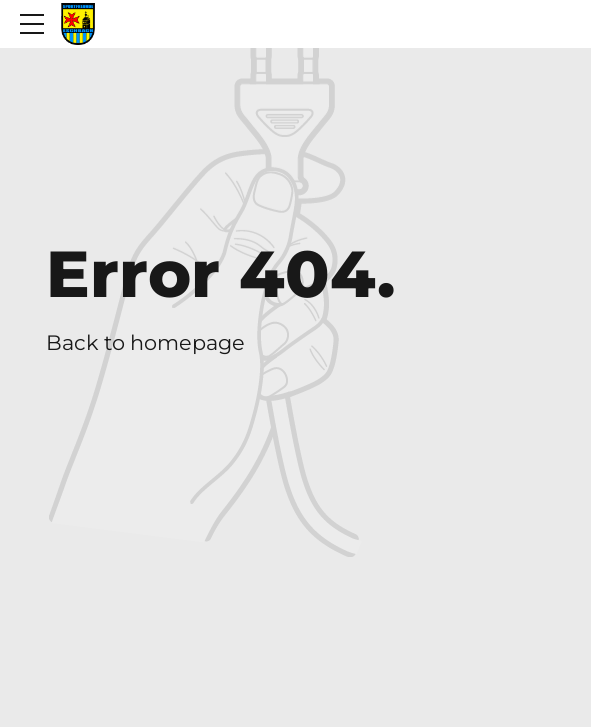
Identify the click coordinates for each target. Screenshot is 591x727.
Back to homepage (145, 342)
